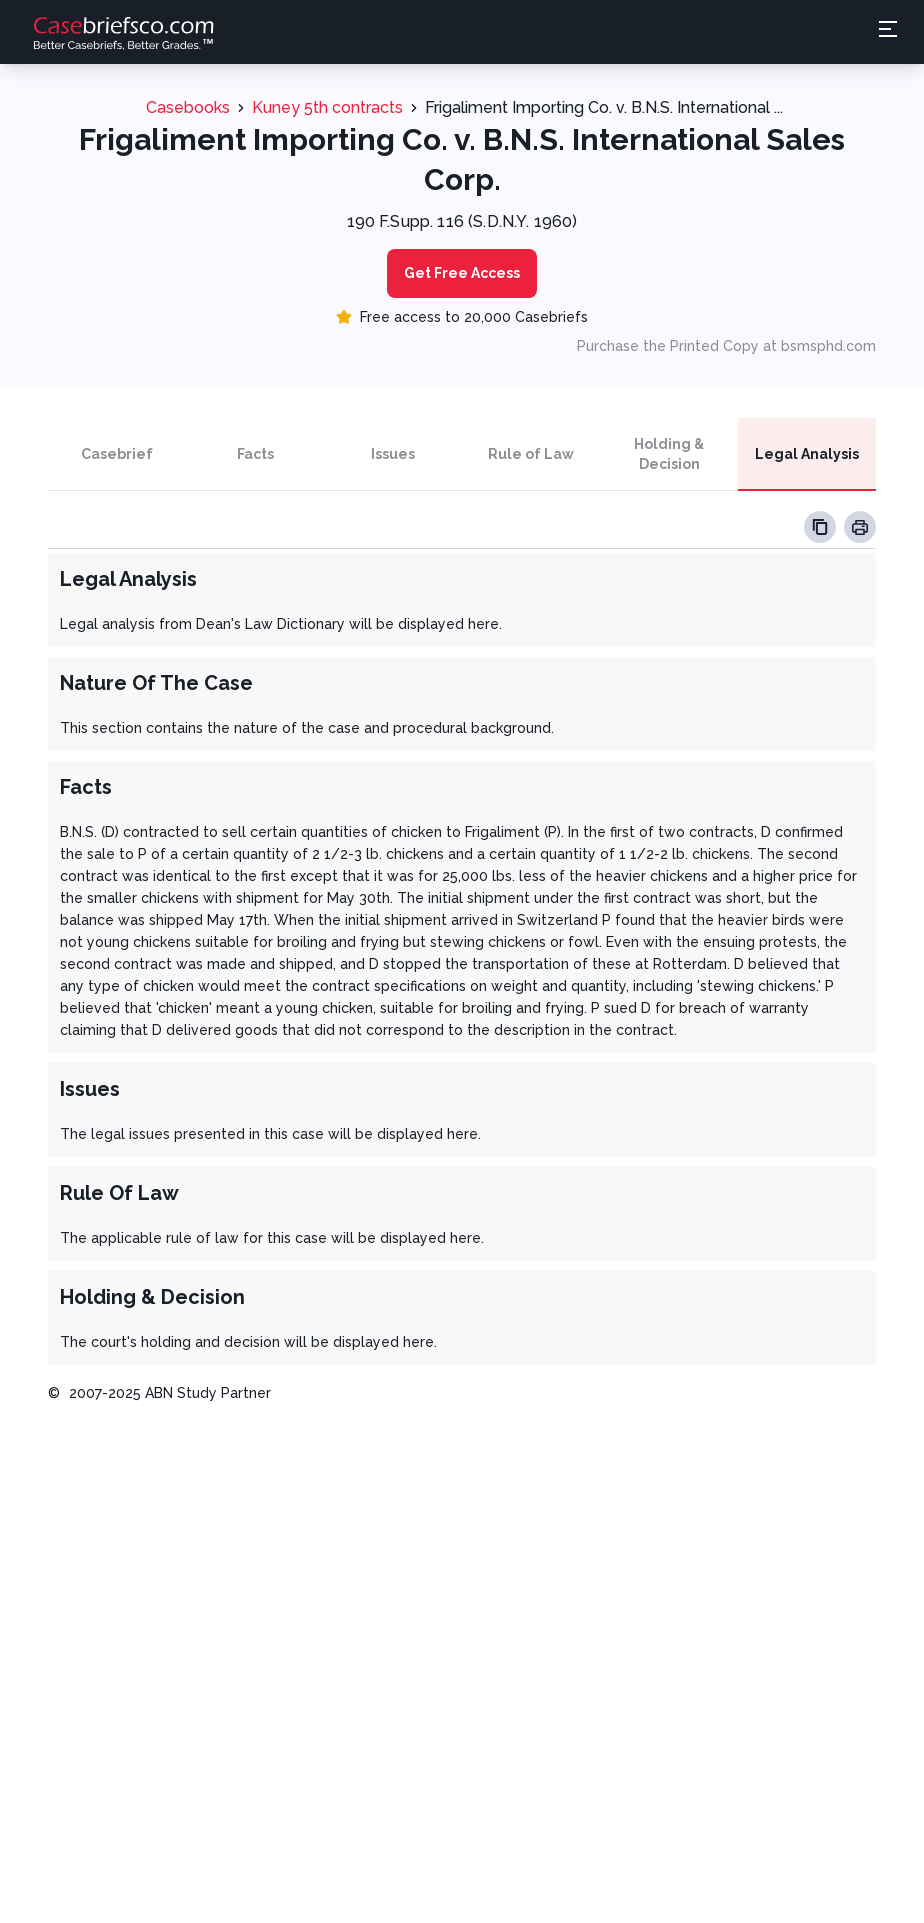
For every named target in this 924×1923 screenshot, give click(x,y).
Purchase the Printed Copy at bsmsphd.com (726, 346)
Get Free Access (462, 273)
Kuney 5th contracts (327, 107)
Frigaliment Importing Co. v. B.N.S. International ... (604, 107)
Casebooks (188, 107)
